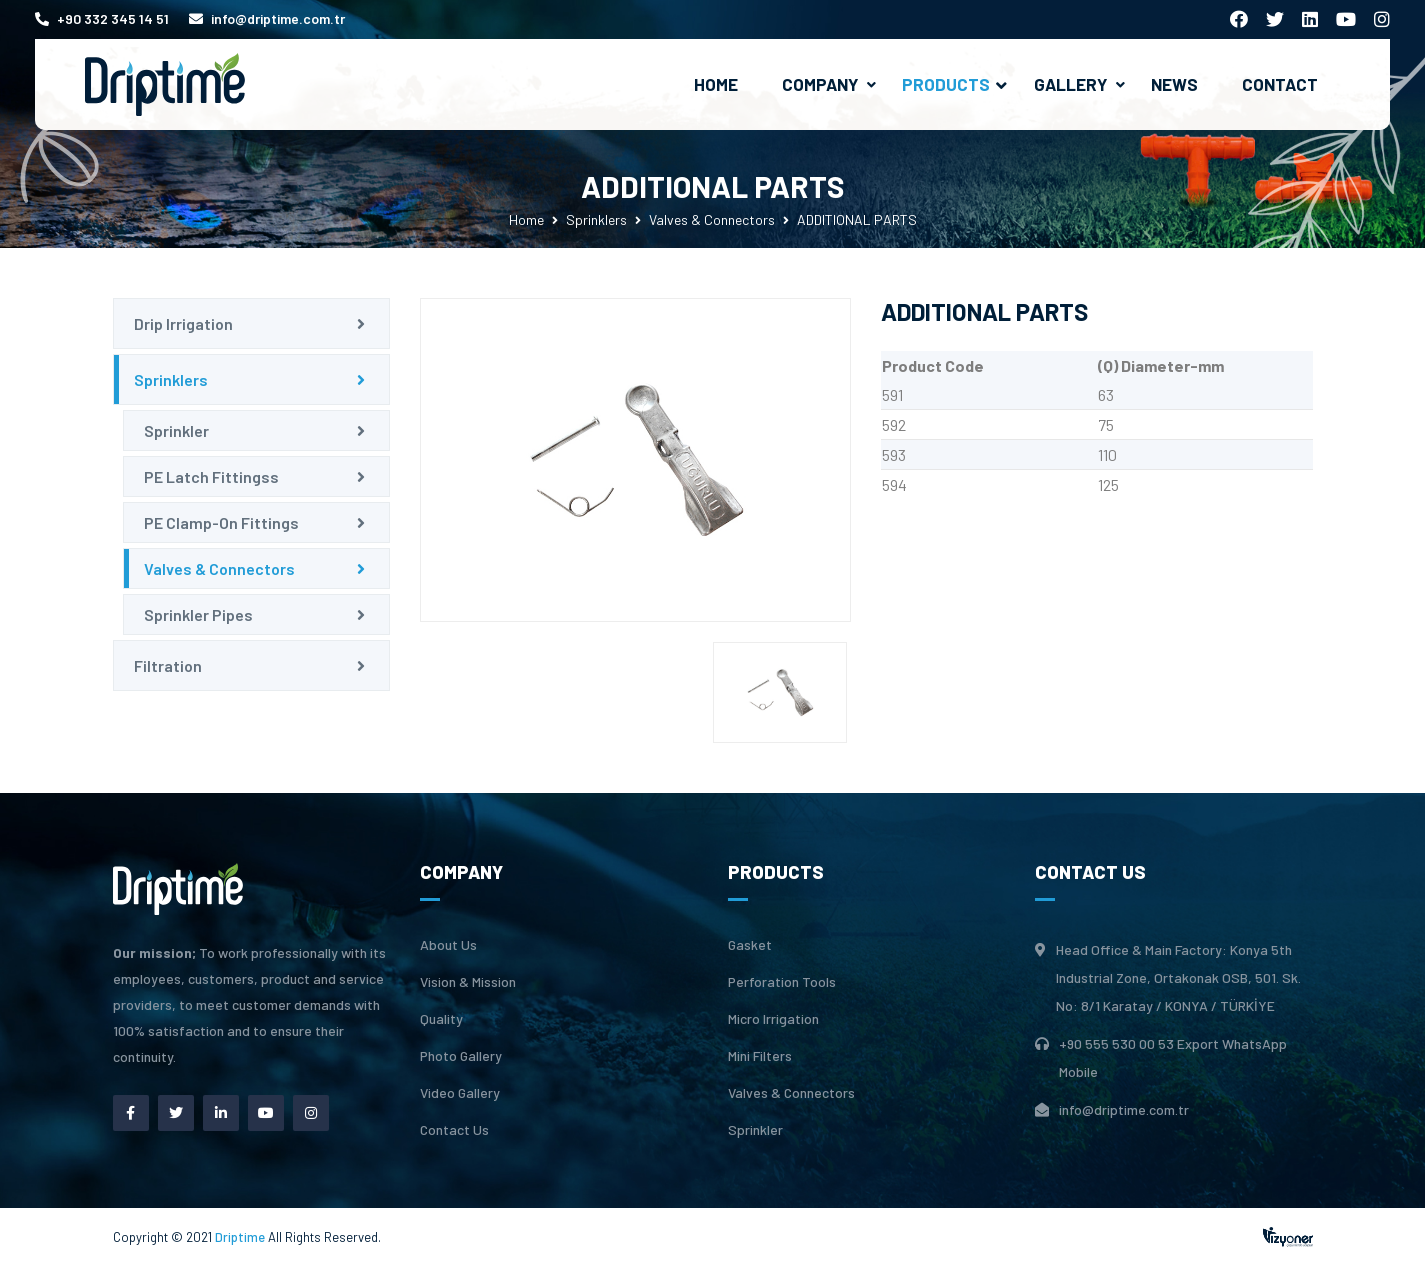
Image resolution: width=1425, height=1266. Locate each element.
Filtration (168, 665)
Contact (1280, 84)
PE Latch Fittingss (211, 476)
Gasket (750, 945)
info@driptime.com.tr (267, 18)
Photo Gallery (461, 1056)
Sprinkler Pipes (198, 614)
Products (954, 84)
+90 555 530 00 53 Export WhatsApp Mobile (1173, 1057)
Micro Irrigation (773, 1019)
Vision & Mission (468, 982)
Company (820, 84)
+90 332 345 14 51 (102, 18)
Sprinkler (176, 430)
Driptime (241, 1237)
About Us (448, 945)
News (1174, 84)
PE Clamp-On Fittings (221, 522)
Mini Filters (760, 1056)
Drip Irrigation (183, 323)
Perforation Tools (782, 982)
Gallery (1070, 84)
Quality (441, 1019)
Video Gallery (460, 1093)
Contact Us (454, 1130)
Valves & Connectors (712, 219)
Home (716, 84)
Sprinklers (596, 219)
